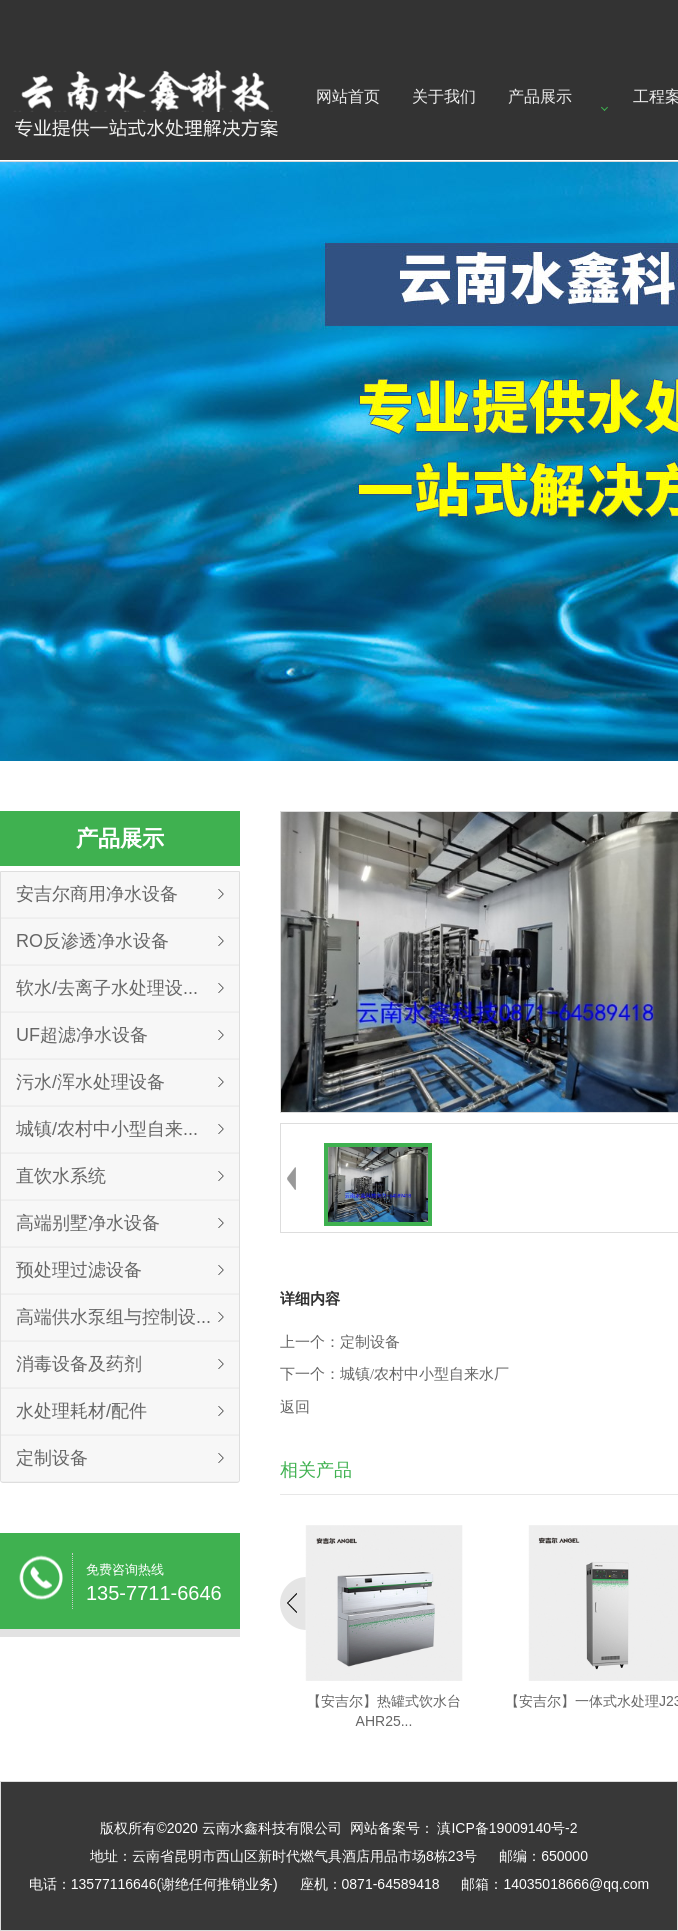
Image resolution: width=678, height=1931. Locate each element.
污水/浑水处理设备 (90, 1082)
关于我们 (444, 96)
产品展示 (540, 96)
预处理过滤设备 (79, 1270)
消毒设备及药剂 (79, 1364)
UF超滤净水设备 (82, 1035)
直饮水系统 (61, 1176)
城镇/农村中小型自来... (107, 1129)
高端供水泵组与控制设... (113, 1317)
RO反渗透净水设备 (92, 941)
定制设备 (52, 1458)
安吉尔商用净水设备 (97, 894)
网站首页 (348, 96)
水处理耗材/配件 (81, 1411)
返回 (295, 1407)
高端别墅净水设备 (88, 1223)
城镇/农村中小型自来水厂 (424, 1374)
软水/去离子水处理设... (107, 988)
